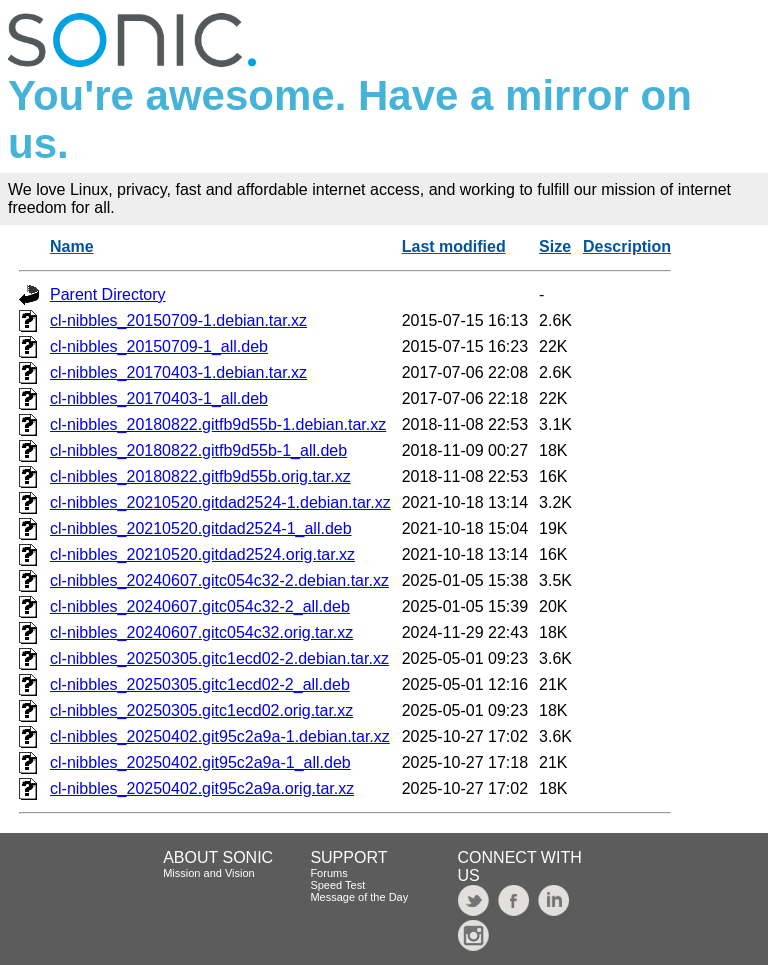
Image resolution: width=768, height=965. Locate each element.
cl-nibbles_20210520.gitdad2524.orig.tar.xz (202, 554)
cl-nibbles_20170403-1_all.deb (159, 398)
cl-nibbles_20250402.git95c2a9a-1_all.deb (200, 762)
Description (627, 246)
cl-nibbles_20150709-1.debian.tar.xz (178, 320)
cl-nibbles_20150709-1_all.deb (159, 346)
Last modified (454, 246)
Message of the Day (359, 897)
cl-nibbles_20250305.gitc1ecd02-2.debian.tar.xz (219, 658)
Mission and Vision (209, 873)
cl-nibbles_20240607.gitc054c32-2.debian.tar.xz (219, 580)
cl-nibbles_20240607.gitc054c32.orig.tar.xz (201, 632)
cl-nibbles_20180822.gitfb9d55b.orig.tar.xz (200, 476)
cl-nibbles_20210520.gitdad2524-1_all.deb (201, 528)
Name (72, 246)
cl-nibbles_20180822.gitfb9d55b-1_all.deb (198, 450)
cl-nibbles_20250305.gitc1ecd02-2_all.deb (200, 684)
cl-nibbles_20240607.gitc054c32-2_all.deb (200, 606)
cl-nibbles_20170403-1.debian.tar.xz (178, 372)
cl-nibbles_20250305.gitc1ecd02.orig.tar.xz (201, 710)
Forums (328, 873)
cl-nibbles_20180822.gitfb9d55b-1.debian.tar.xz (218, 424)
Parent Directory (108, 294)
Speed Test (337, 885)
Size (555, 246)
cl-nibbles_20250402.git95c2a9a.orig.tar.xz (202, 788)
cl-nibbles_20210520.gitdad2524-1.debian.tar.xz (220, 502)
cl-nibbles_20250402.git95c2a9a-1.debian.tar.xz (220, 736)
